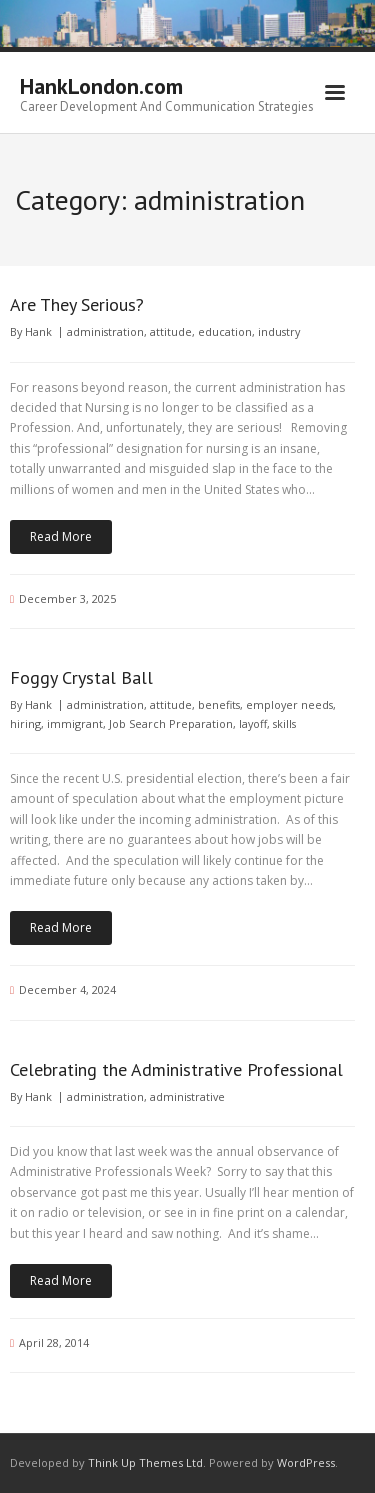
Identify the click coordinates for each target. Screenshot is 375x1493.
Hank (38, 331)
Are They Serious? (77, 304)
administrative (187, 1096)
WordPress (306, 1462)
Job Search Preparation (171, 723)
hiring (25, 723)
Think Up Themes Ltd (145, 1462)
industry (279, 331)
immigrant (75, 723)
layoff (253, 723)
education (225, 331)
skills (284, 723)
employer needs (289, 704)
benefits (219, 704)
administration (105, 331)
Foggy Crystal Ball (81, 677)
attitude (171, 331)
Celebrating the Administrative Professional (176, 1069)
